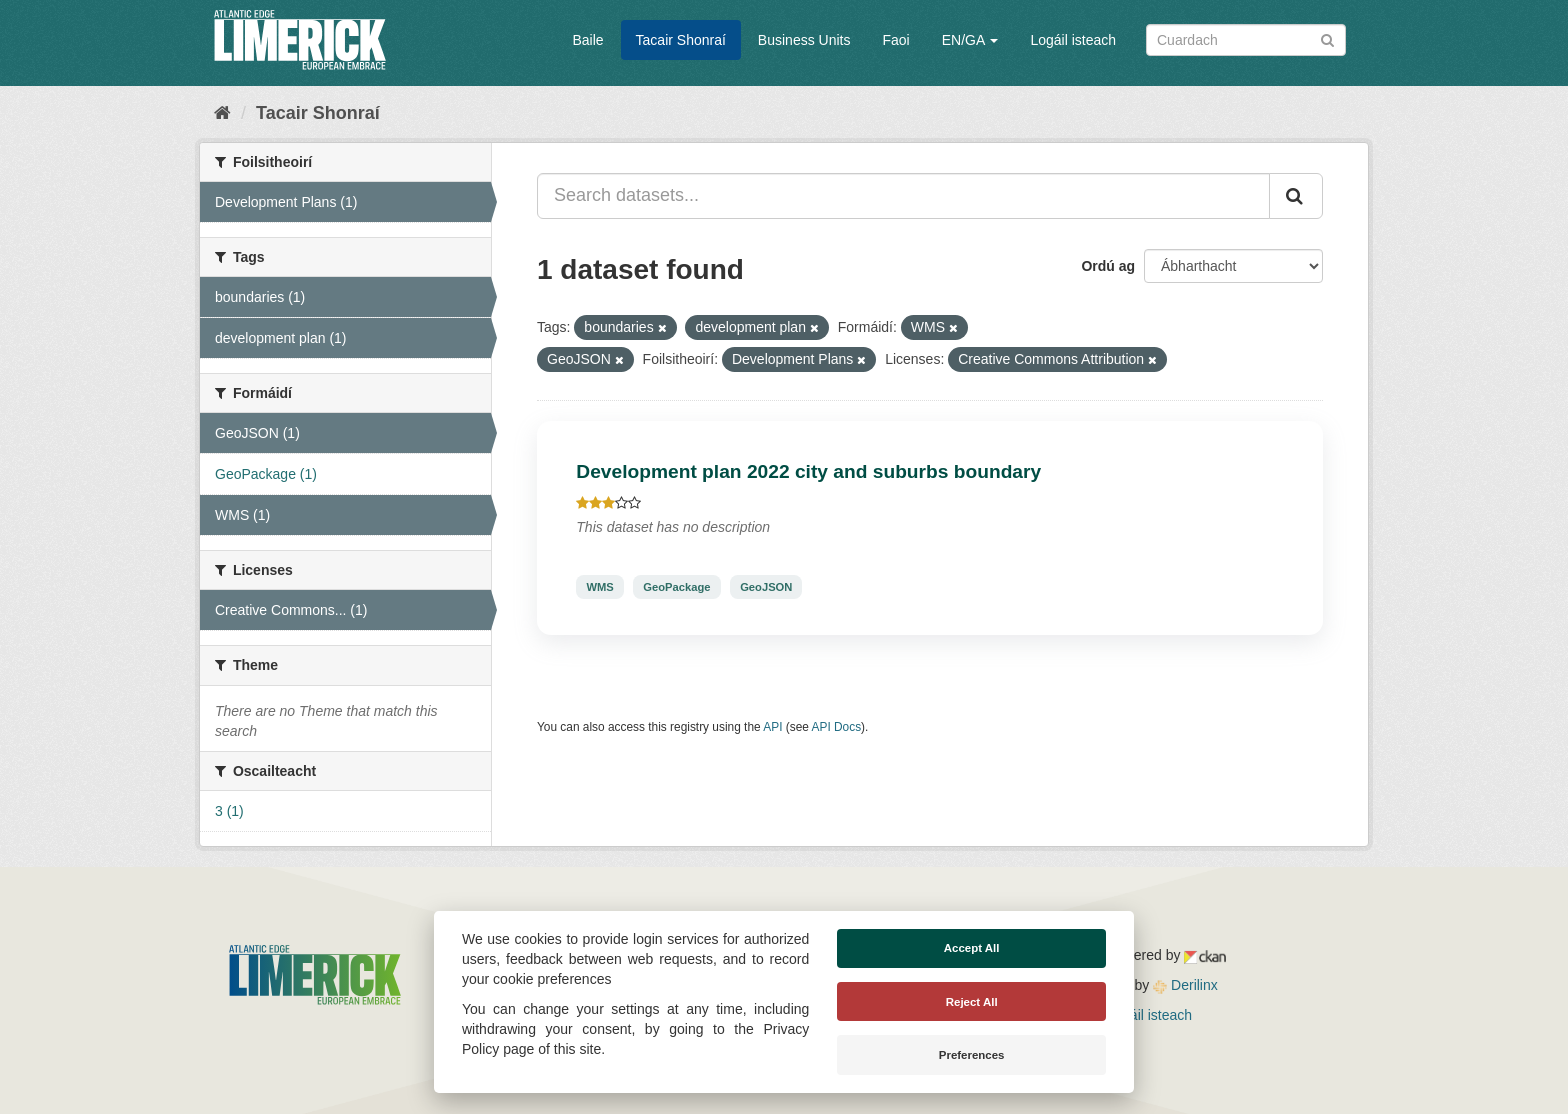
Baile (587, 40)
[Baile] (222, 113)
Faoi (895, 40)
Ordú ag (1108, 266)
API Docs (837, 727)
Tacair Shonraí (681, 40)
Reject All (972, 1002)
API (772, 727)
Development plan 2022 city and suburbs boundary (808, 471)
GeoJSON (766, 587)
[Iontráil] (1327, 38)
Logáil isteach (1073, 40)
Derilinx (1185, 985)
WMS (599, 587)
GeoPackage (676, 587)
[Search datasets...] (903, 196)
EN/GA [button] (970, 40)
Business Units (804, 40)
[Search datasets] (1246, 40)
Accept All (972, 948)
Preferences (972, 1055)
